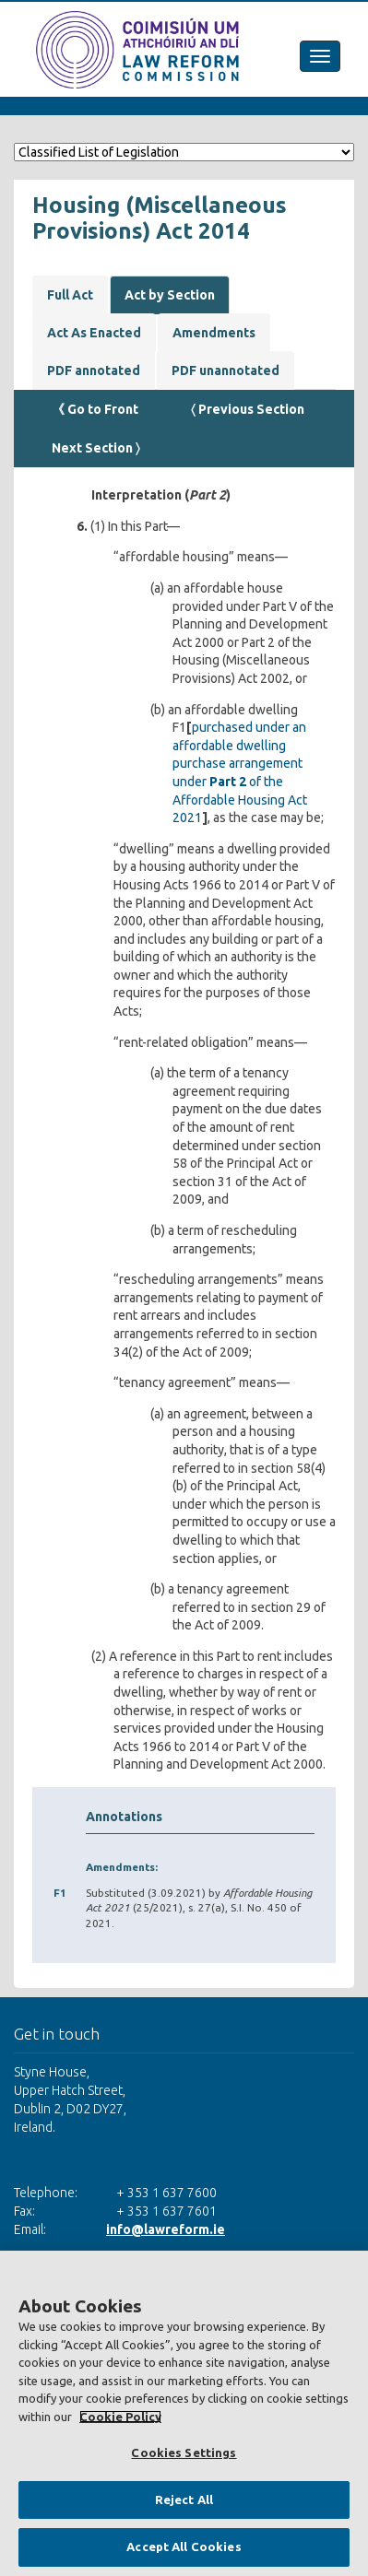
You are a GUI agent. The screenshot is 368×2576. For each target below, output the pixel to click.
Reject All (184, 2499)
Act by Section (170, 295)
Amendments (213, 332)
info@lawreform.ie (165, 2229)
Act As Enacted (94, 332)
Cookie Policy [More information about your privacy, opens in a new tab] (120, 2416)
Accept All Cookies (183, 2546)
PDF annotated (93, 370)
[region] (184, 2413)
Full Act (70, 295)
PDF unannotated (225, 370)
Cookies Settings (183, 2452)
